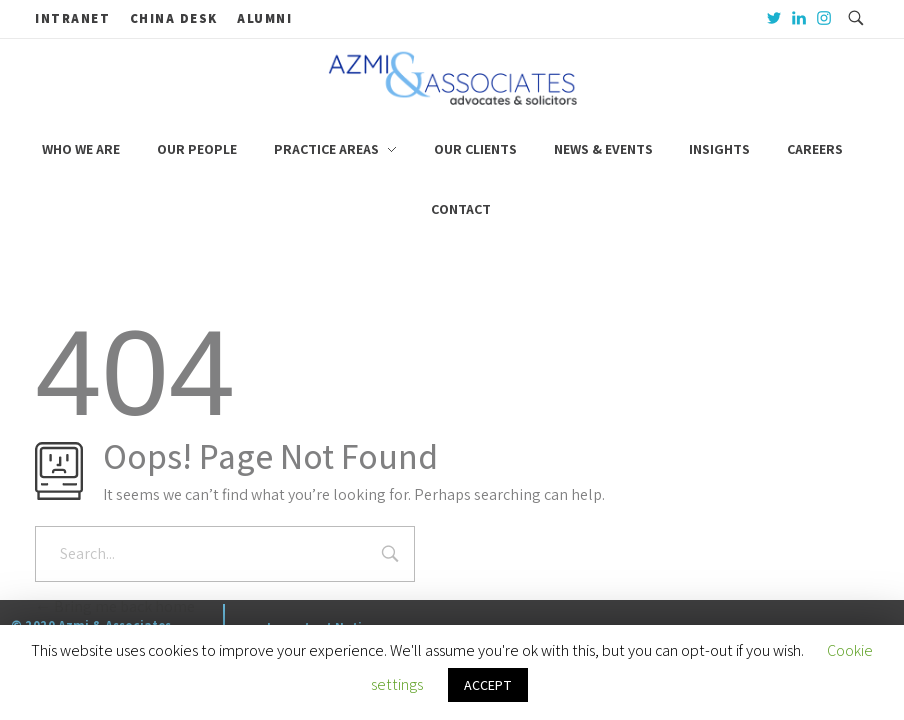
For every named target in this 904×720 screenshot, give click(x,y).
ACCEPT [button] (488, 685)
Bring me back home (115, 606)
